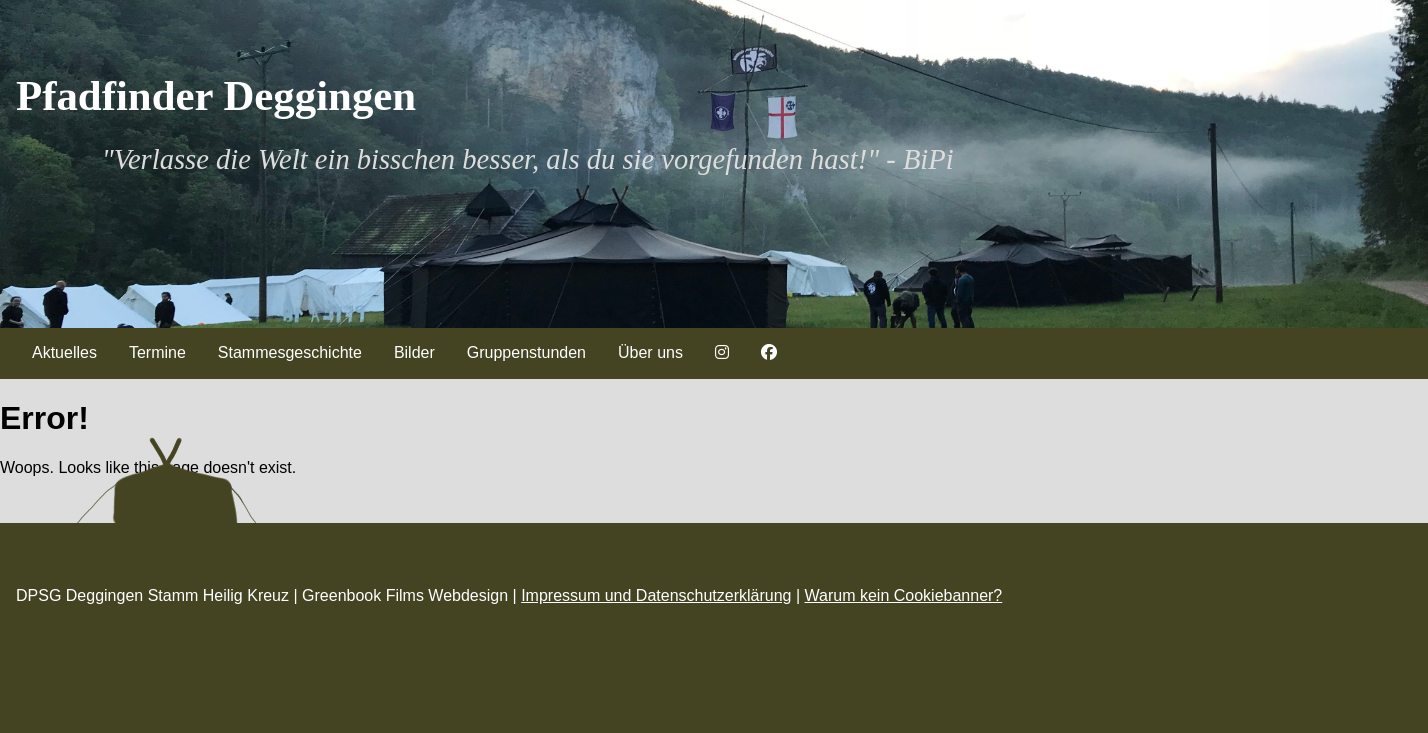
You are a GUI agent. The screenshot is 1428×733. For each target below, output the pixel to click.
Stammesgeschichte (290, 352)
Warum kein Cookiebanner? (904, 595)
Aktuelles (64, 352)
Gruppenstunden (526, 352)
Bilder (414, 352)
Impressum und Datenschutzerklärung (656, 595)
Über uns (650, 352)
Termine (157, 352)
